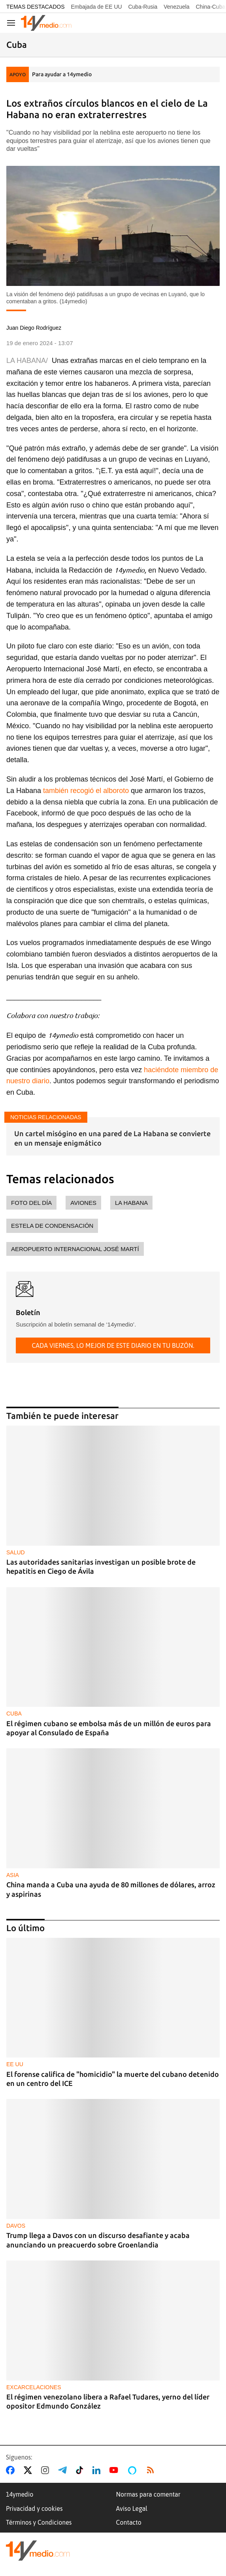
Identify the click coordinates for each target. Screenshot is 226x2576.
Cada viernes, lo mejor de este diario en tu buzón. (113, 1345)
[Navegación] (11, 23)
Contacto (128, 2522)
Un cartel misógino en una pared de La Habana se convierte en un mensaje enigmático (112, 1137)
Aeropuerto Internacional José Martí (75, 1249)
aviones (83, 1202)
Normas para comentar (148, 2494)
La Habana (131, 1202)
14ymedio (19, 2494)
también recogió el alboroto (86, 791)
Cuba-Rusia (142, 7)
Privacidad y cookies (34, 2508)
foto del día (31, 1202)
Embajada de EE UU (96, 7)
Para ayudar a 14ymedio (62, 74)
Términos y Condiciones (39, 2522)
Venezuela (176, 7)
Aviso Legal (132, 2508)
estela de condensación (52, 1225)
